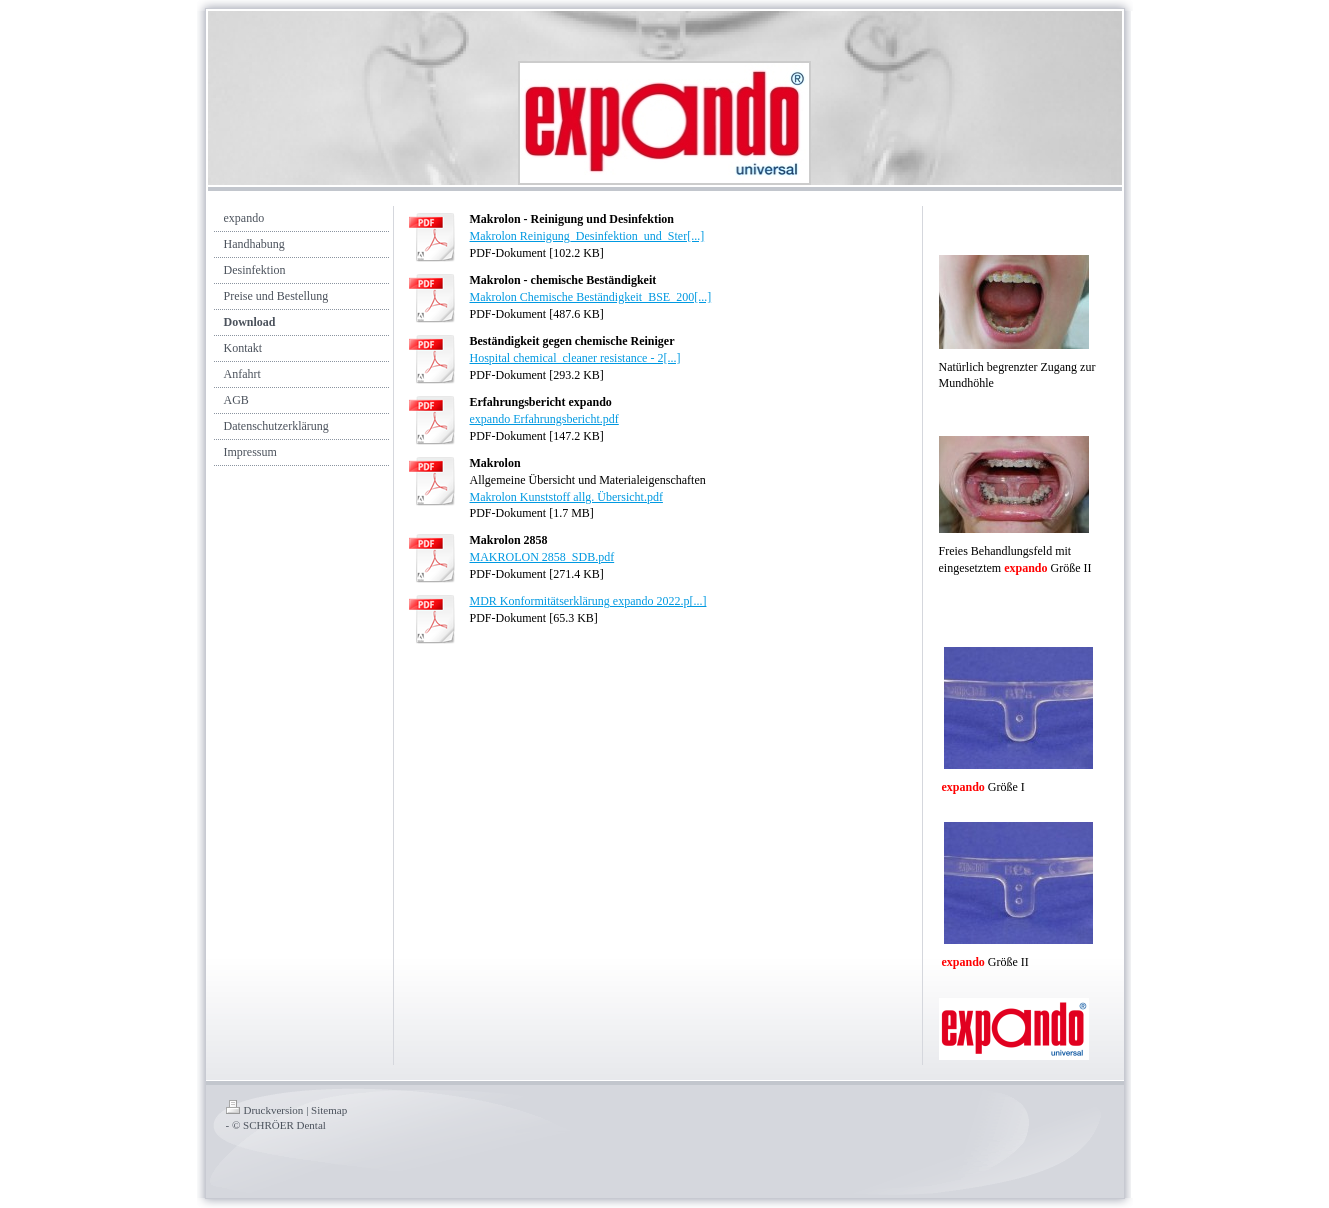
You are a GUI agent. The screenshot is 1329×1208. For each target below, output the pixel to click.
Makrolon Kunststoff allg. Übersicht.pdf (566, 497)
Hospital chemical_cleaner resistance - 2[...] (575, 358)
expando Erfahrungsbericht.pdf (544, 419)
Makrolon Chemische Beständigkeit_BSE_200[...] (591, 297)
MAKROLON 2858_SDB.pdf (542, 557)
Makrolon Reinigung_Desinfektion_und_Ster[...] (587, 236)
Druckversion (265, 1110)
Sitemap (329, 1110)
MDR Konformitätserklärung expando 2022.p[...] (588, 601)
